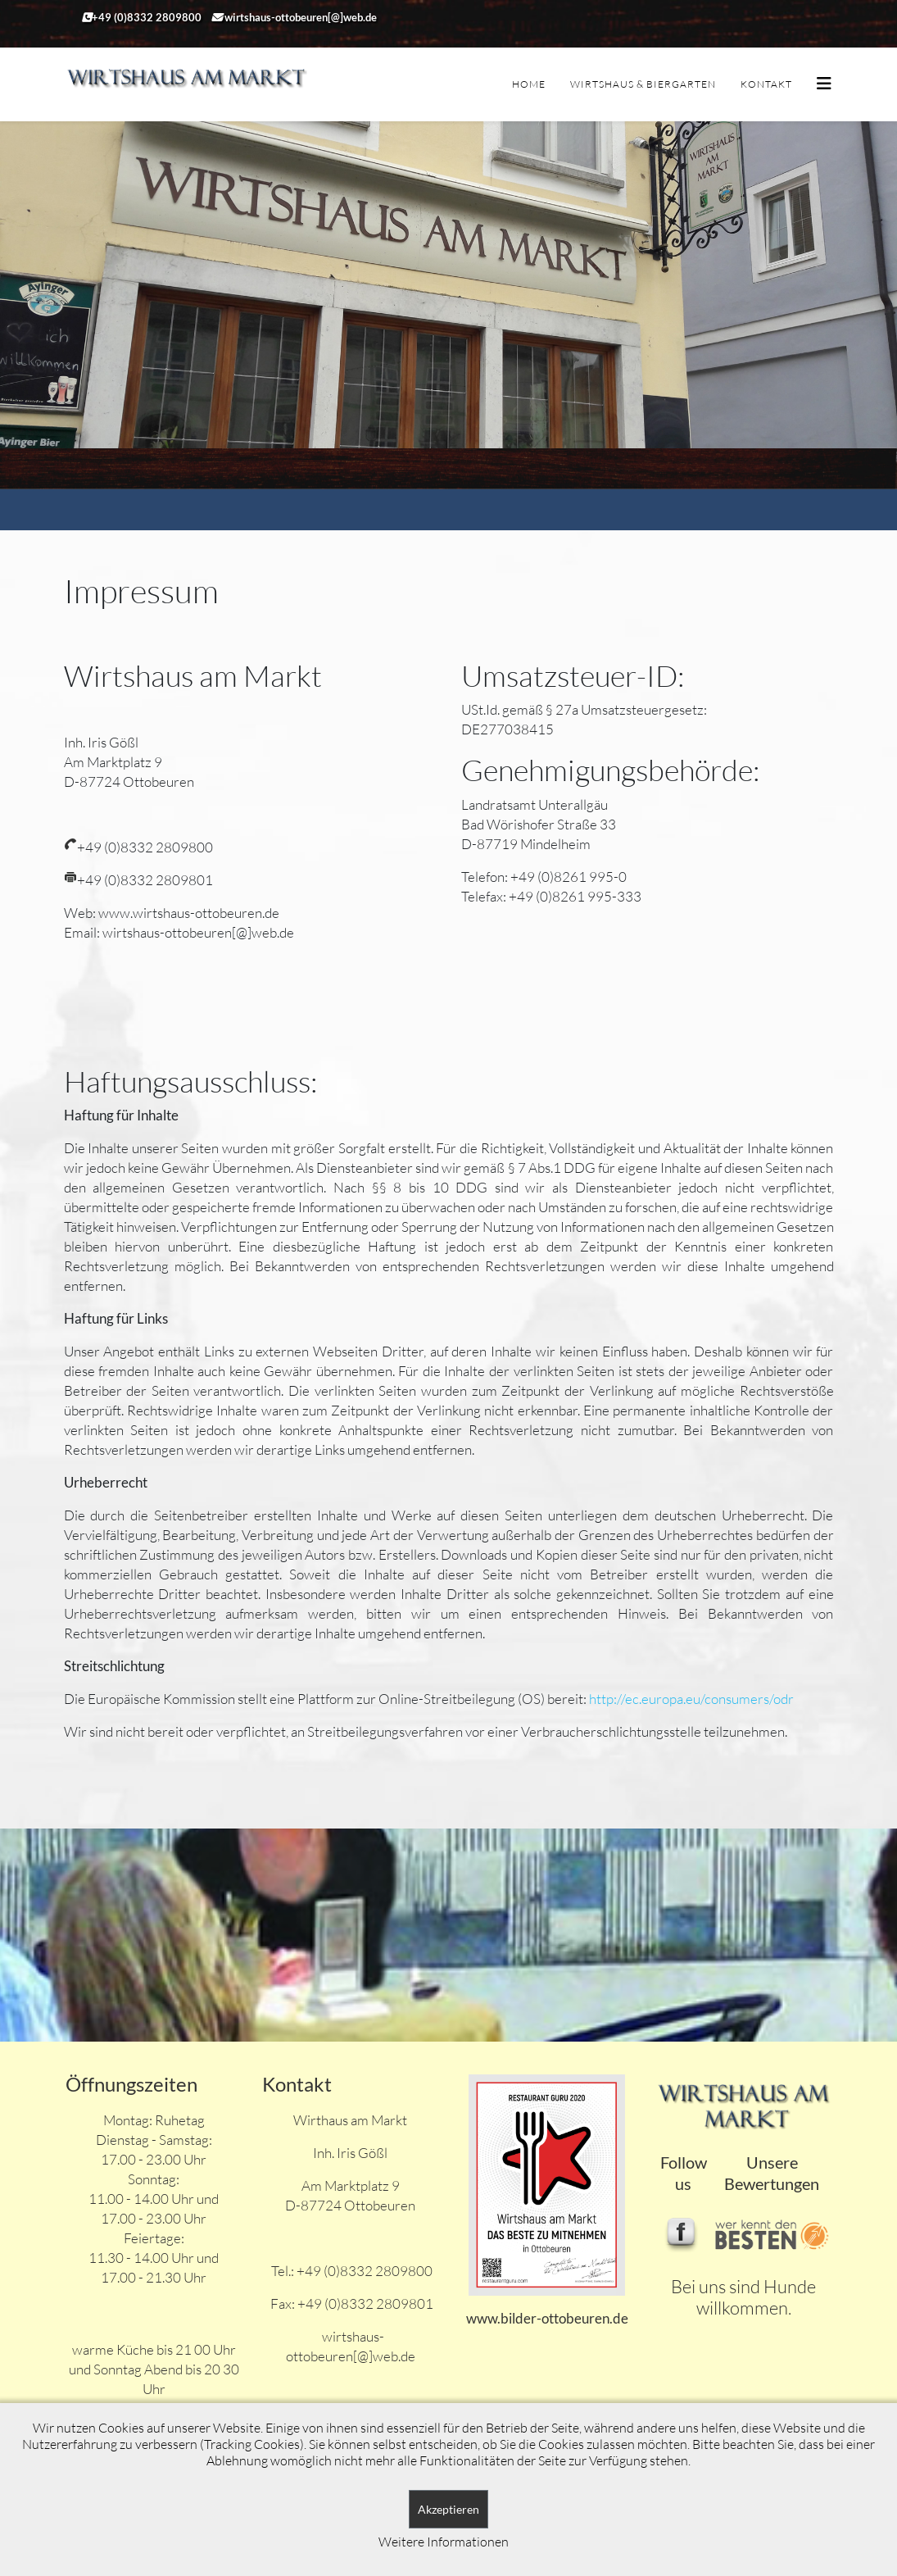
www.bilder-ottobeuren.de (547, 2318)
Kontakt (766, 84)
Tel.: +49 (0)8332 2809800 (351, 2270)
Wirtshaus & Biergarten (643, 84)
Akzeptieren (448, 2509)
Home (529, 84)
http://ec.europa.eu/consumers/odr (691, 1698)
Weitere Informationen (443, 2541)
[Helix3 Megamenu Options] (824, 83)
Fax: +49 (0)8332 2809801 (350, 2303)
